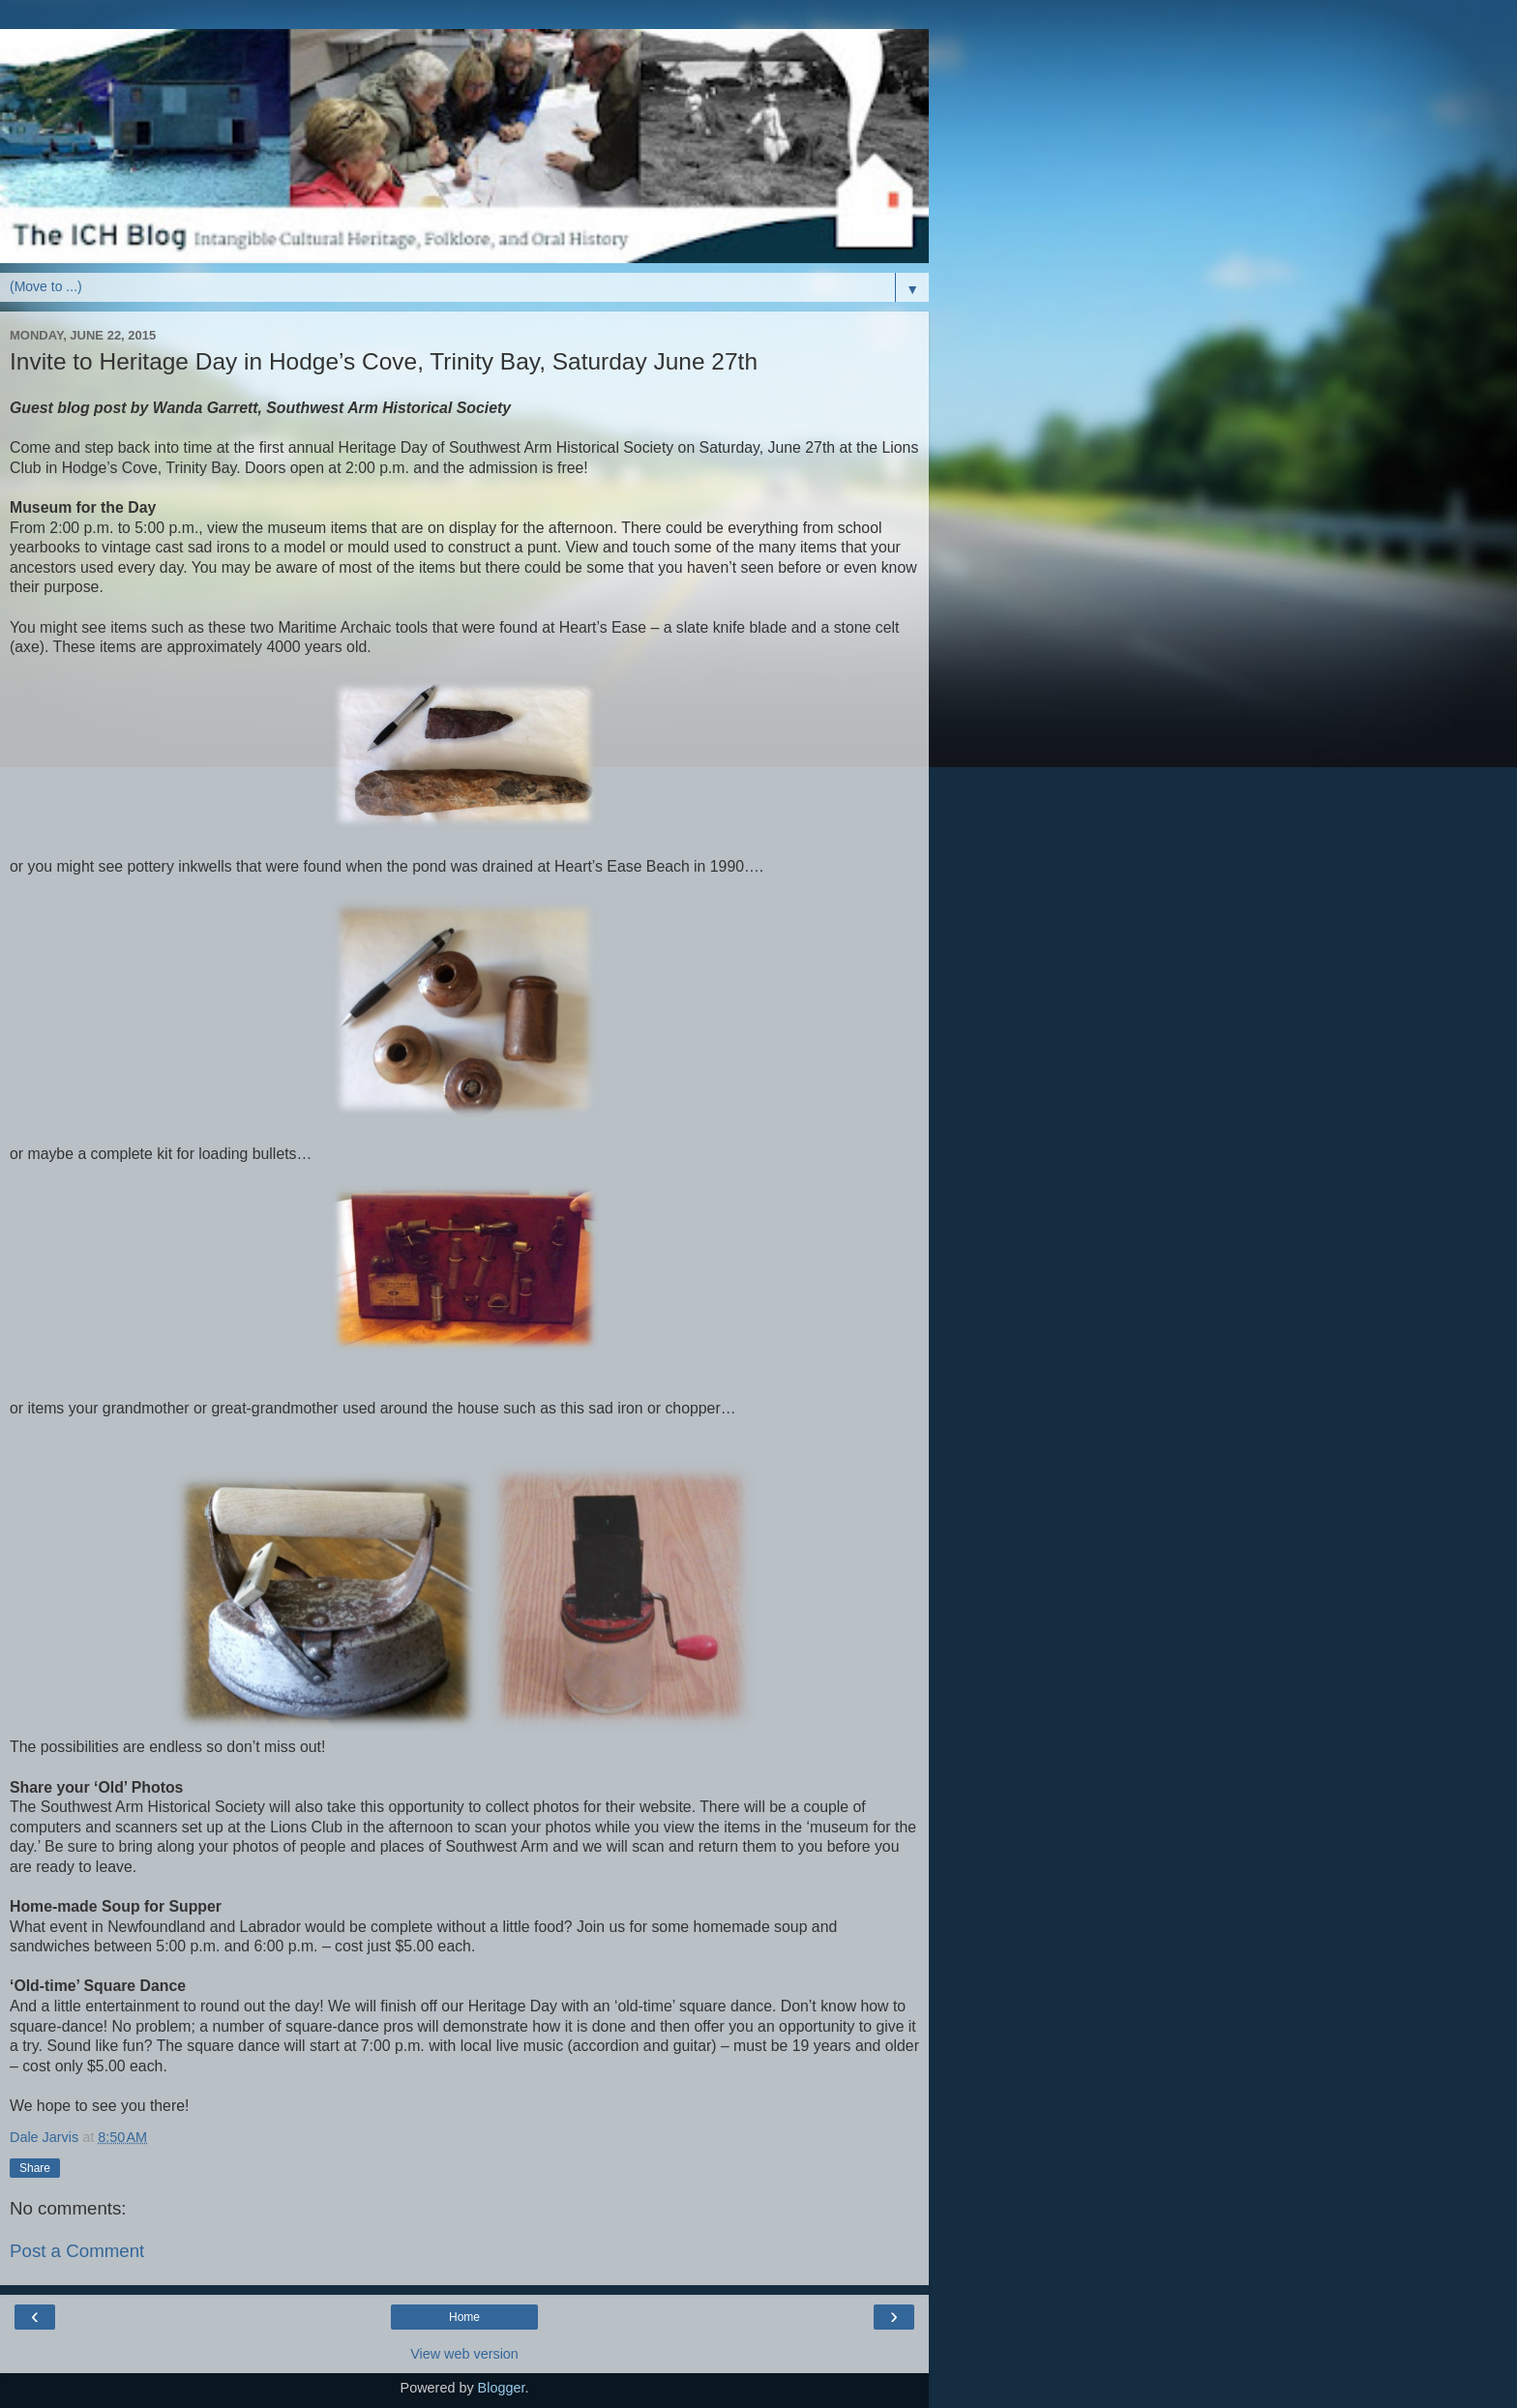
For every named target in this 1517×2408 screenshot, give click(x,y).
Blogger (501, 2387)
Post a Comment (77, 2251)
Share (34, 2168)
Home (464, 2317)
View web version (464, 2354)
